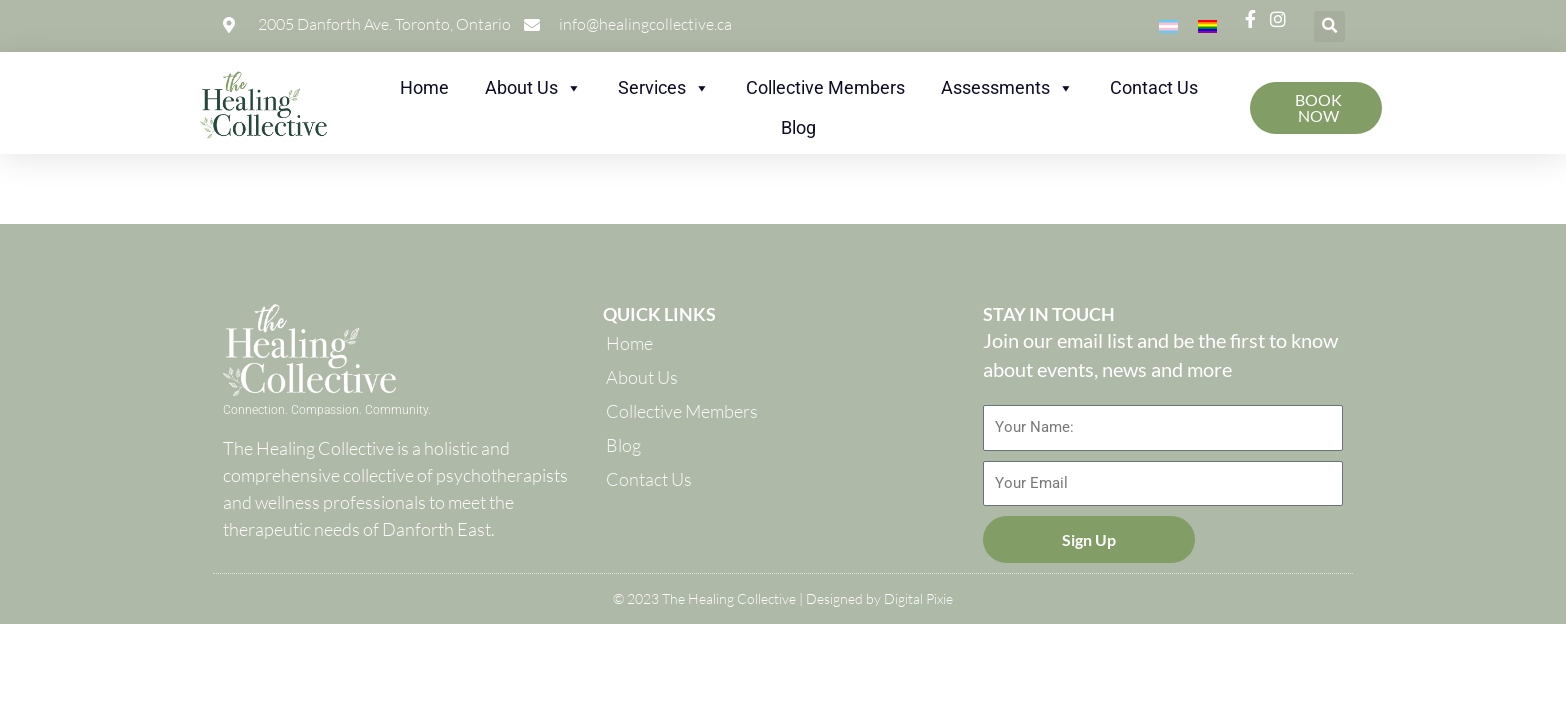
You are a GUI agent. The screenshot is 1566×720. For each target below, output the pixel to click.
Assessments (1007, 88)
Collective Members (825, 87)
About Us (533, 88)
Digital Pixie (918, 598)
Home (424, 87)
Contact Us (1154, 87)
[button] (1329, 26)
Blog (798, 127)
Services (664, 88)
